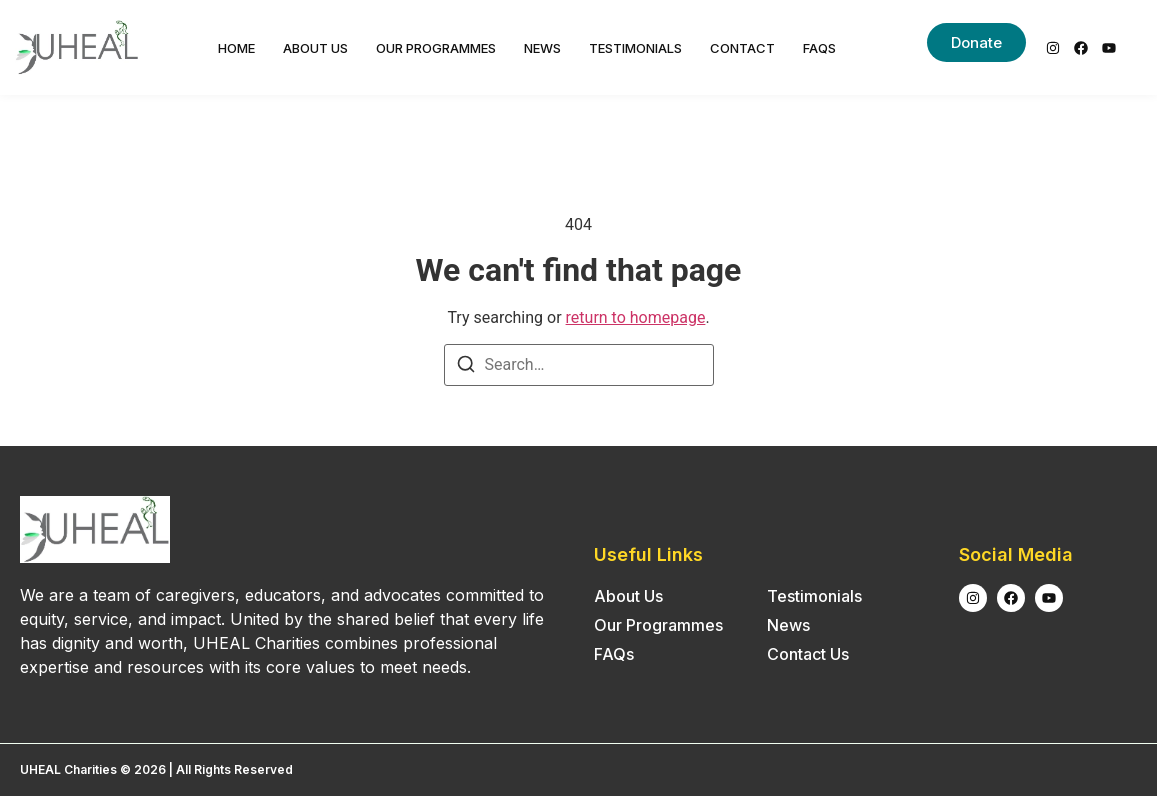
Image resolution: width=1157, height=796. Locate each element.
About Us (315, 48)
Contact (742, 48)
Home (236, 48)
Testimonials (635, 48)
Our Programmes (436, 48)
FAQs (819, 48)
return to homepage (636, 317)
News (542, 48)
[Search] (466, 367)
